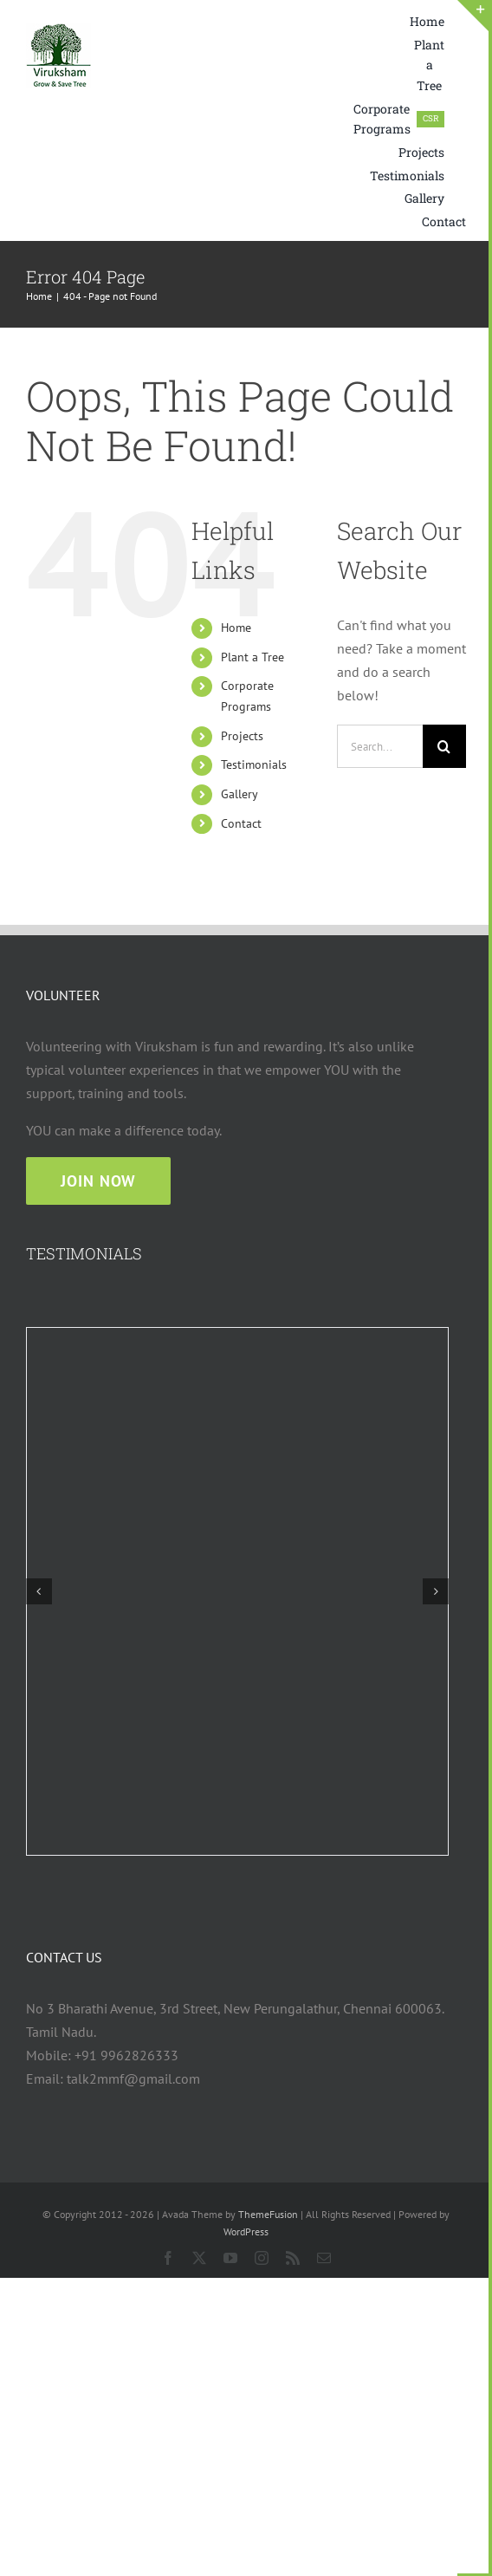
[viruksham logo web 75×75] (58, 30)
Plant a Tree (252, 657)
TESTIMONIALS (84, 1253)
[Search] (444, 746)
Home (236, 627)
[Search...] (380, 746)
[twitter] (199, 2258)
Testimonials (254, 764)
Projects (242, 736)
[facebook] (168, 2258)
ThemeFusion (268, 2214)
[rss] (293, 2258)
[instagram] (262, 2258)
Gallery (239, 794)
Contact (241, 823)
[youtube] (230, 2258)
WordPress (246, 2231)
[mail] (324, 2258)
